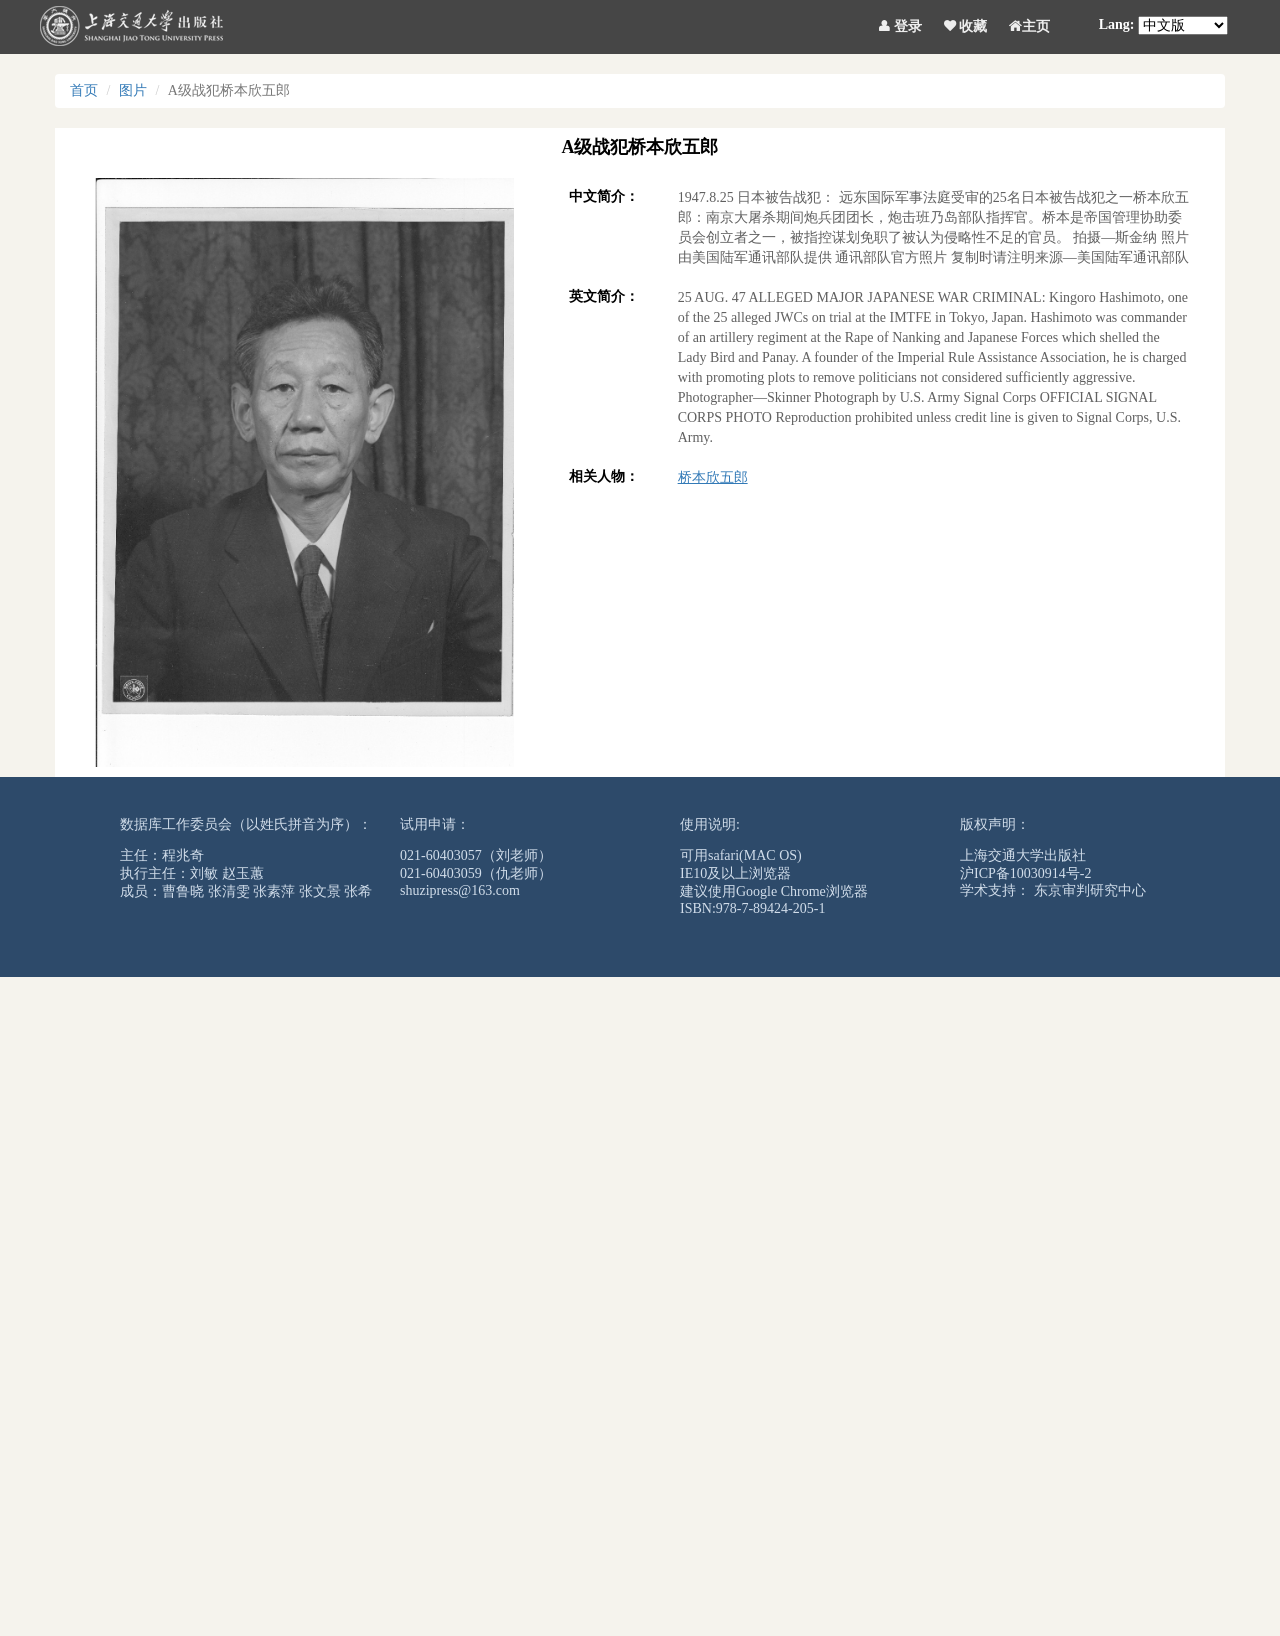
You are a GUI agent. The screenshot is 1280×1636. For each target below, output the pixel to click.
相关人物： (604, 476)
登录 (900, 23)
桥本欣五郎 (713, 477)
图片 (133, 90)
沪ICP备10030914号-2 (1025, 873)
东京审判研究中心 (1090, 890)
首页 (84, 90)
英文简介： (604, 296)
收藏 (966, 23)
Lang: (1117, 24)
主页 (1029, 23)
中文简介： (604, 196)
